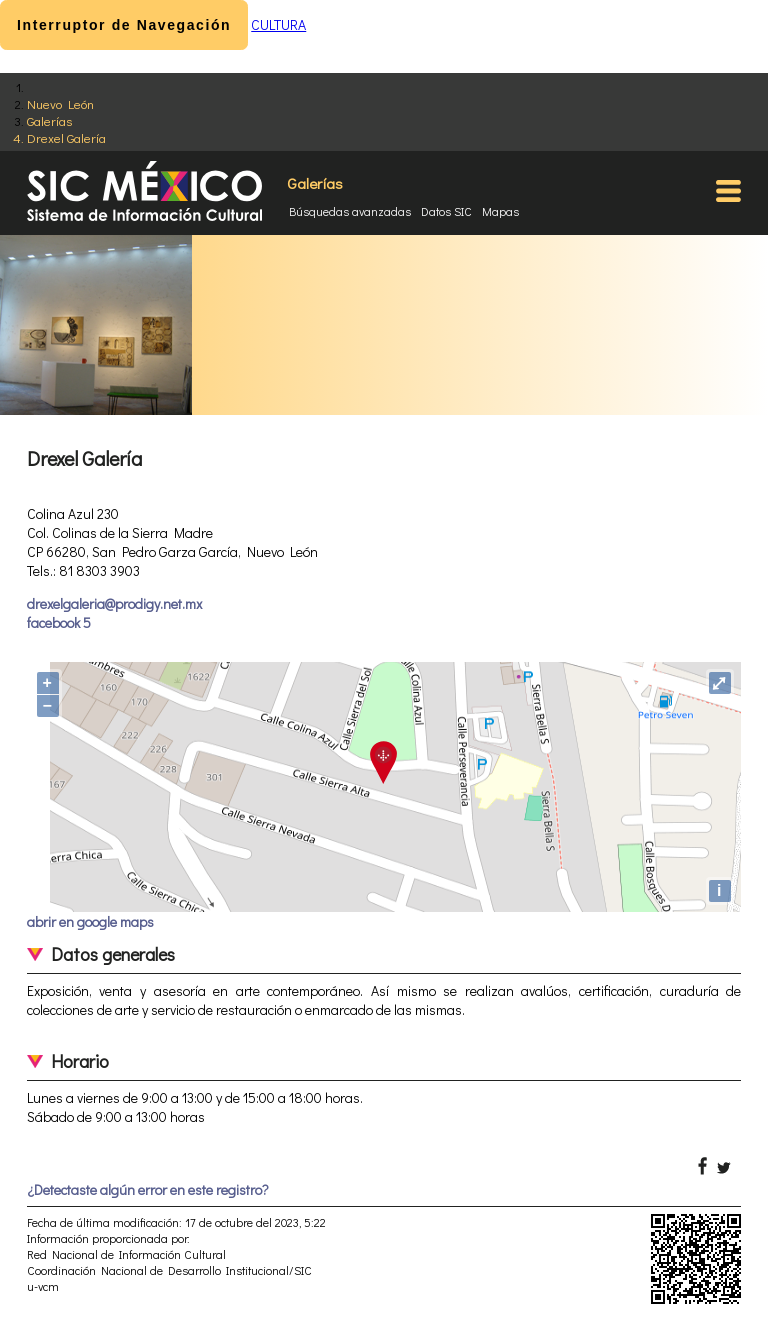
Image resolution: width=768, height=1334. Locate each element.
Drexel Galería (66, 137)
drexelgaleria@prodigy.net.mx (114, 603)
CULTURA (278, 24)
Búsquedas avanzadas (350, 211)
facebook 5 (59, 622)
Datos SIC (446, 211)
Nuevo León (60, 103)
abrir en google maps (90, 921)
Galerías (49, 120)
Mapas (500, 211)
